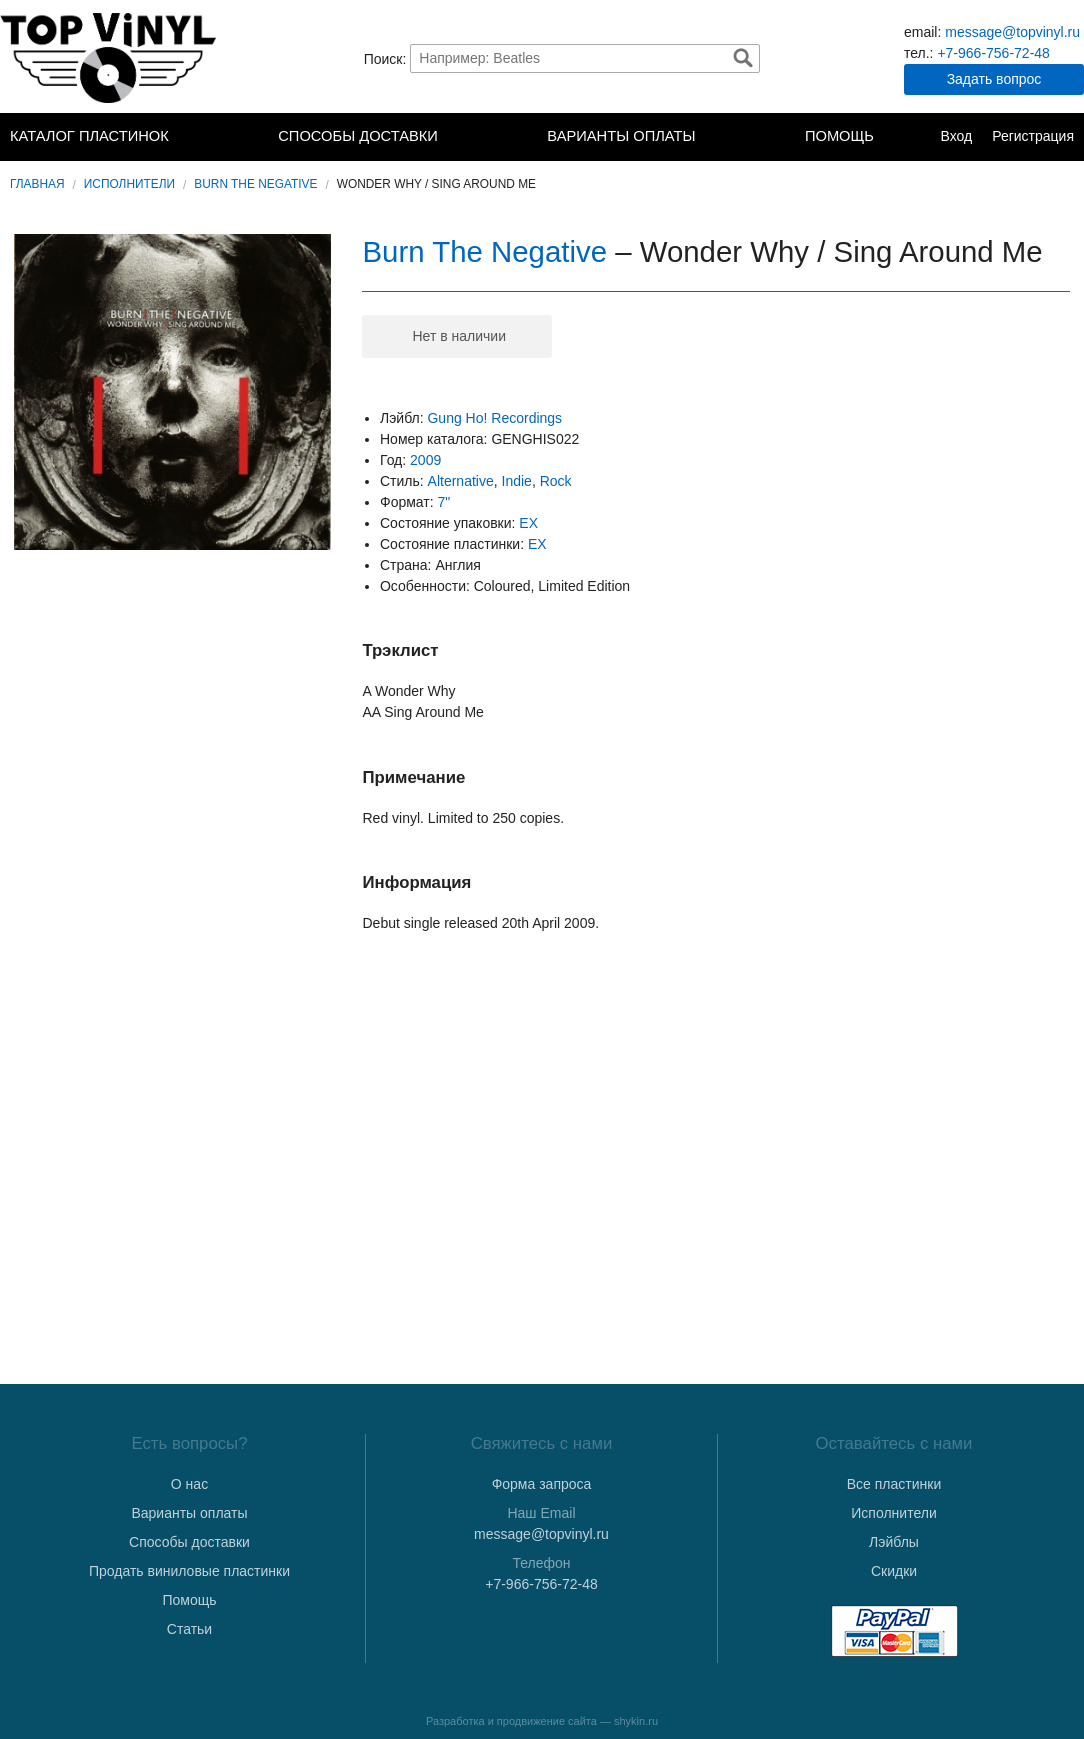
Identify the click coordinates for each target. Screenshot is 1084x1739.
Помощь (839, 136)
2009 (425, 460)
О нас (189, 1484)
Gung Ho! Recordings (494, 418)
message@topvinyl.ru (1012, 32)
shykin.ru (636, 1721)
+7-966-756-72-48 (993, 53)
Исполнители (129, 184)
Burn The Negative (255, 184)
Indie (517, 481)
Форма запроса (542, 1484)
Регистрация (1033, 136)
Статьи (189, 1629)
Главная (37, 184)
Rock (556, 481)
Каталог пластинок (89, 136)
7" (444, 502)
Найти (743, 58)
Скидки (894, 1571)
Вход (956, 136)
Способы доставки (358, 136)
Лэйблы (894, 1542)
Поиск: (385, 58)
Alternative (461, 481)
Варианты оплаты (621, 136)
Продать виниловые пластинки (189, 1571)
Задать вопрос (994, 79)
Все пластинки (894, 1484)
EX (528, 523)
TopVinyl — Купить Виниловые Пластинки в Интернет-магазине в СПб (110, 58)
